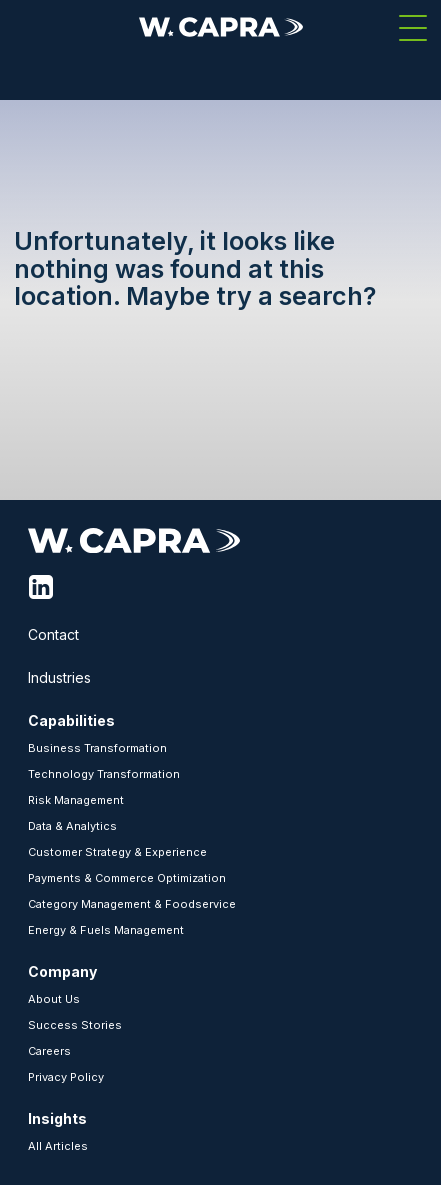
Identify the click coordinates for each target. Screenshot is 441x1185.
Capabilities (71, 720)
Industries (59, 677)
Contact (53, 634)
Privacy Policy (66, 1077)
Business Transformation (97, 748)
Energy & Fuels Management (106, 930)
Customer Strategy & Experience (117, 852)
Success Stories (75, 1025)
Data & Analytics (72, 826)
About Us (54, 999)
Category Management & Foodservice (132, 904)
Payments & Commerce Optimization (127, 878)
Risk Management (76, 800)
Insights (57, 1118)
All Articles (58, 1146)
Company (62, 971)
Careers (49, 1051)
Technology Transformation (104, 774)
